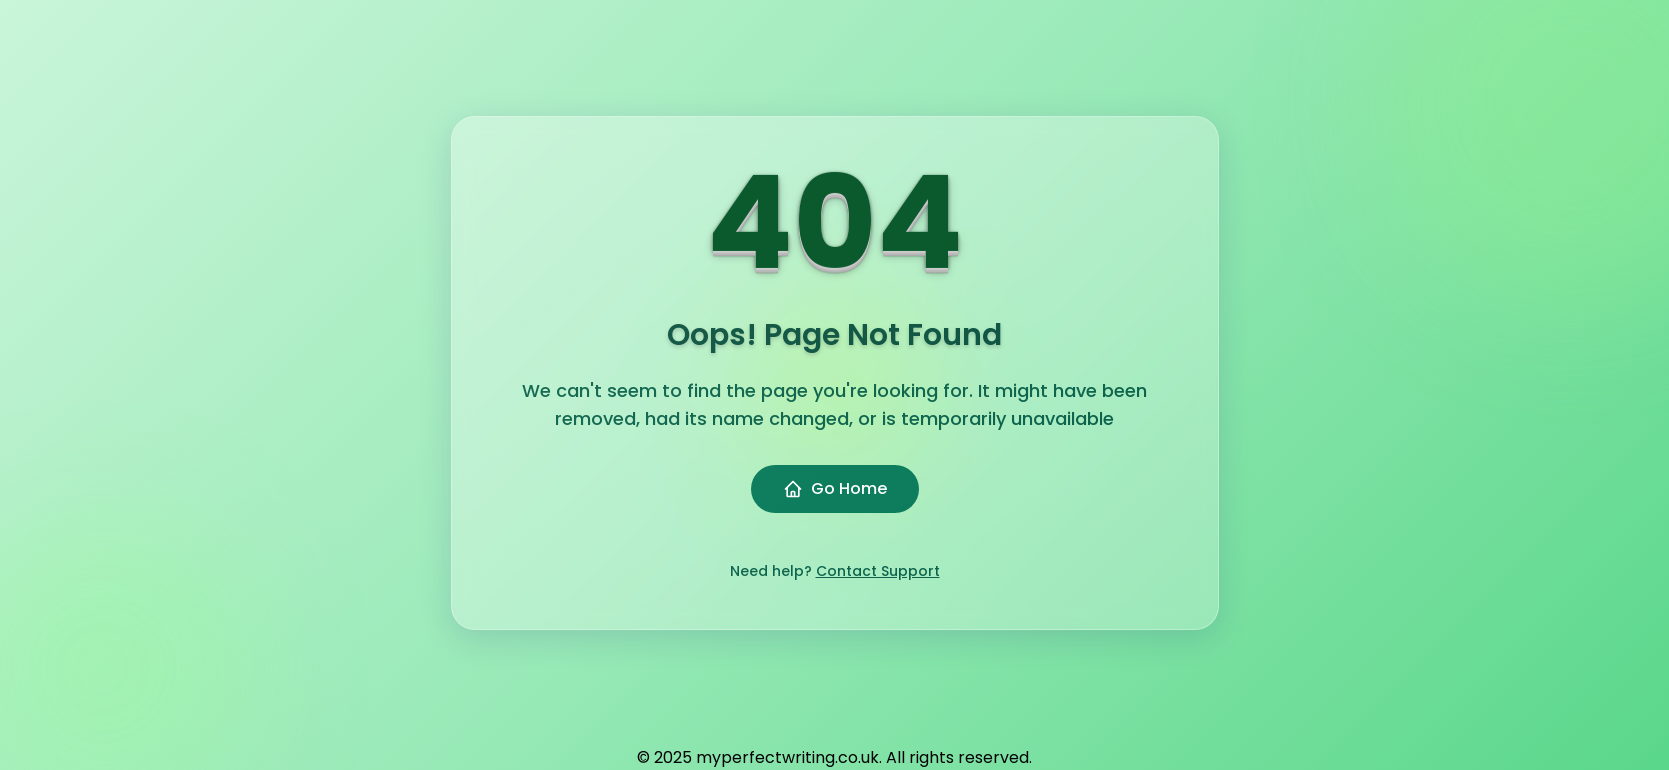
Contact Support (878, 571)
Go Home (835, 488)
